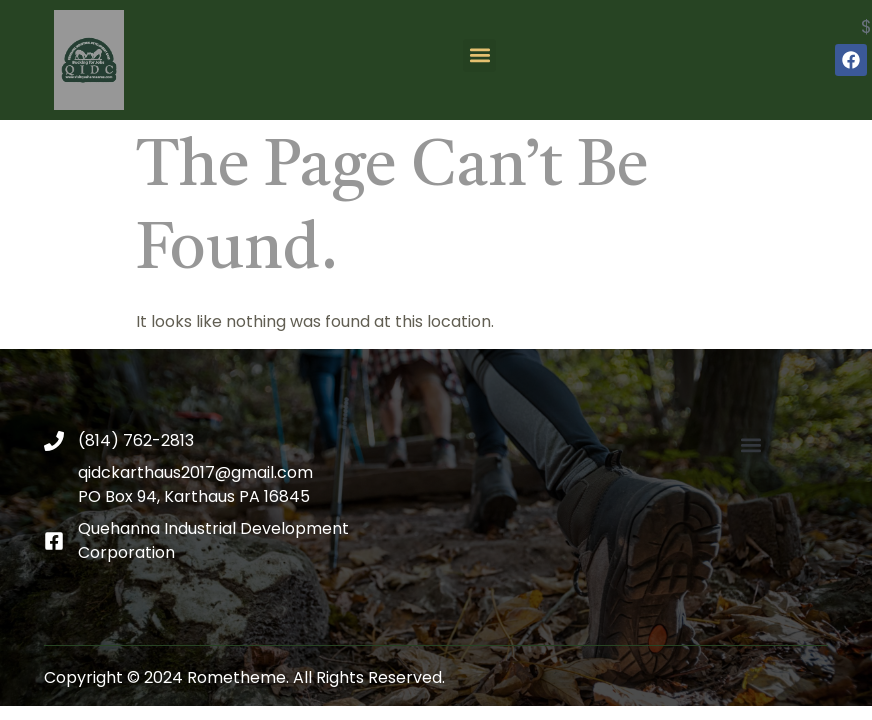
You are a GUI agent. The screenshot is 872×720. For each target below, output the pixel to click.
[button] (479, 55)
